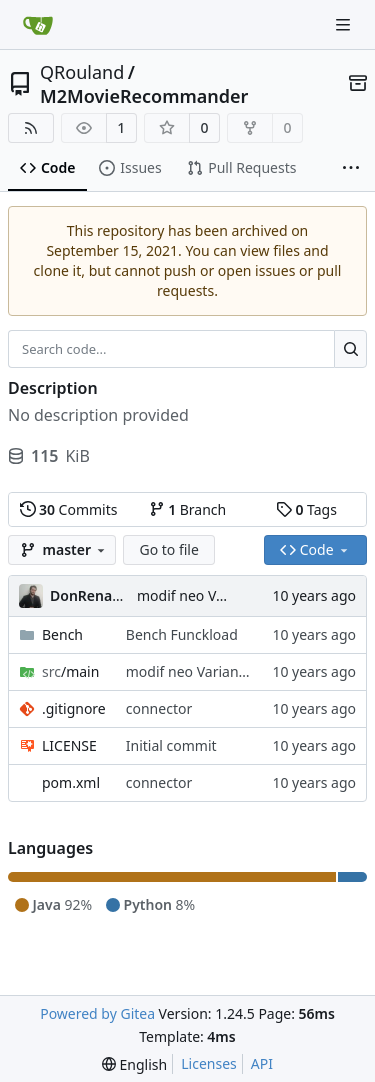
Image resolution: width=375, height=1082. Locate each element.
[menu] (134, 1064)
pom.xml (71, 782)
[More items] (351, 169)
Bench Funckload (182, 634)
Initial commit (171, 745)
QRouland (82, 72)
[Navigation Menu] (345, 24)
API (262, 1063)
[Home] (38, 25)
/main (70, 671)
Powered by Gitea (97, 1013)
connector (159, 708)
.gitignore (74, 708)
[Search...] (350, 349)
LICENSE (69, 745)
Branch (188, 509)
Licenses (209, 1063)
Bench (62, 634)
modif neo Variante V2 (210, 595)
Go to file (168, 549)
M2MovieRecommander (144, 96)
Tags (306, 509)
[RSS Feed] (31, 128)
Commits (69, 509)
